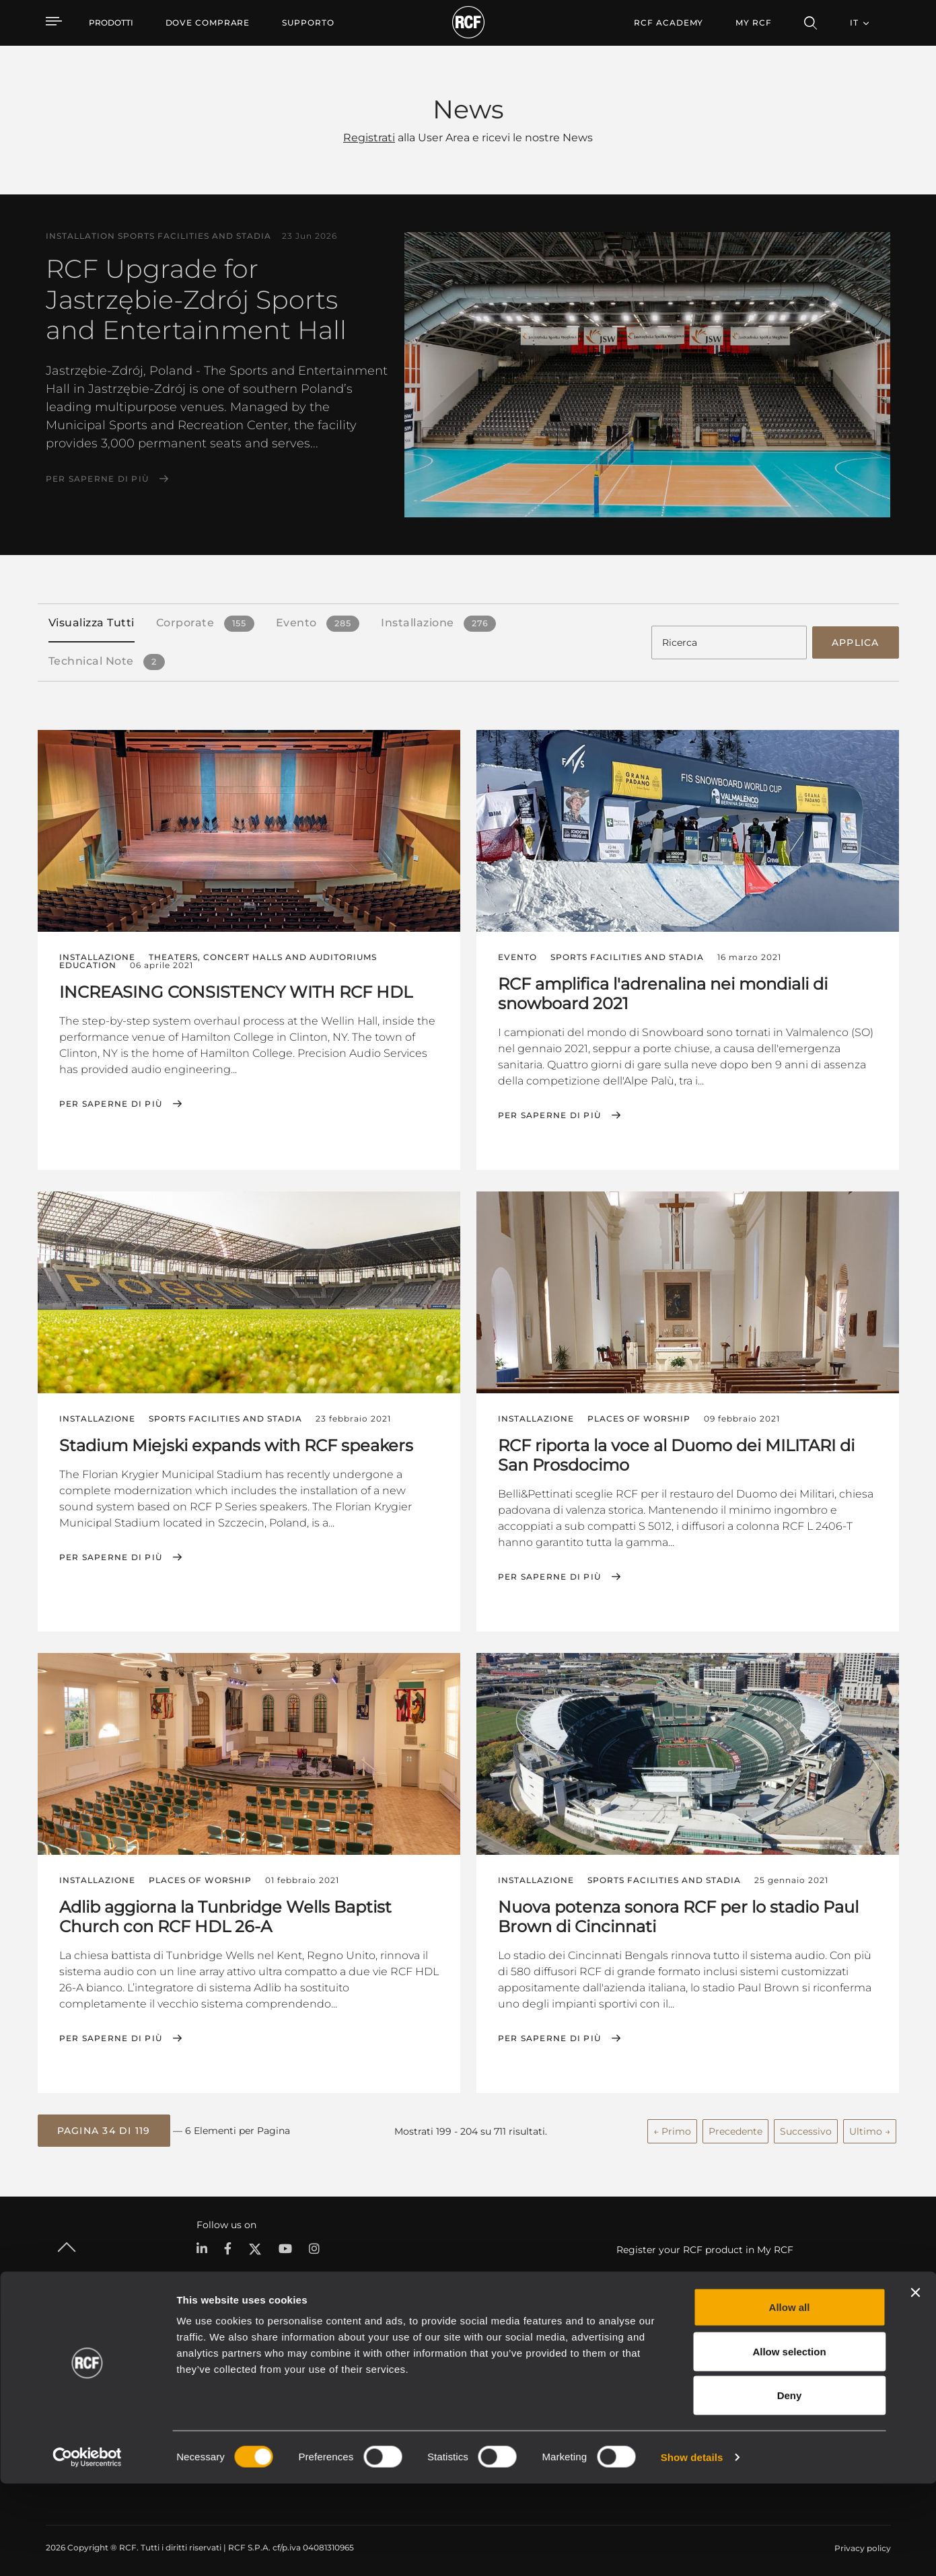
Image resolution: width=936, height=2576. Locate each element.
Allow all (789, 2399)
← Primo (672, 2126)
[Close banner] (915, 2385)
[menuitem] (207, 23)
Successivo (806, 2126)
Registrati (369, 137)
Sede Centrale (801, 2363)
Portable (206, 2363)
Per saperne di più (97, 479)
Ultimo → (869, 2126)
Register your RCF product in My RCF (704, 2244)
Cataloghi (338, 2363)
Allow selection (789, 2444)
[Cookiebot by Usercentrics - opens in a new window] (87, 2550)
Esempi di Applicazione (485, 2363)
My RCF (753, 22)
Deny (789, 2487)
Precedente (735, 2126)
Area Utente (630, 2363)
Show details (692, 2549)
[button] (104, 2126)
